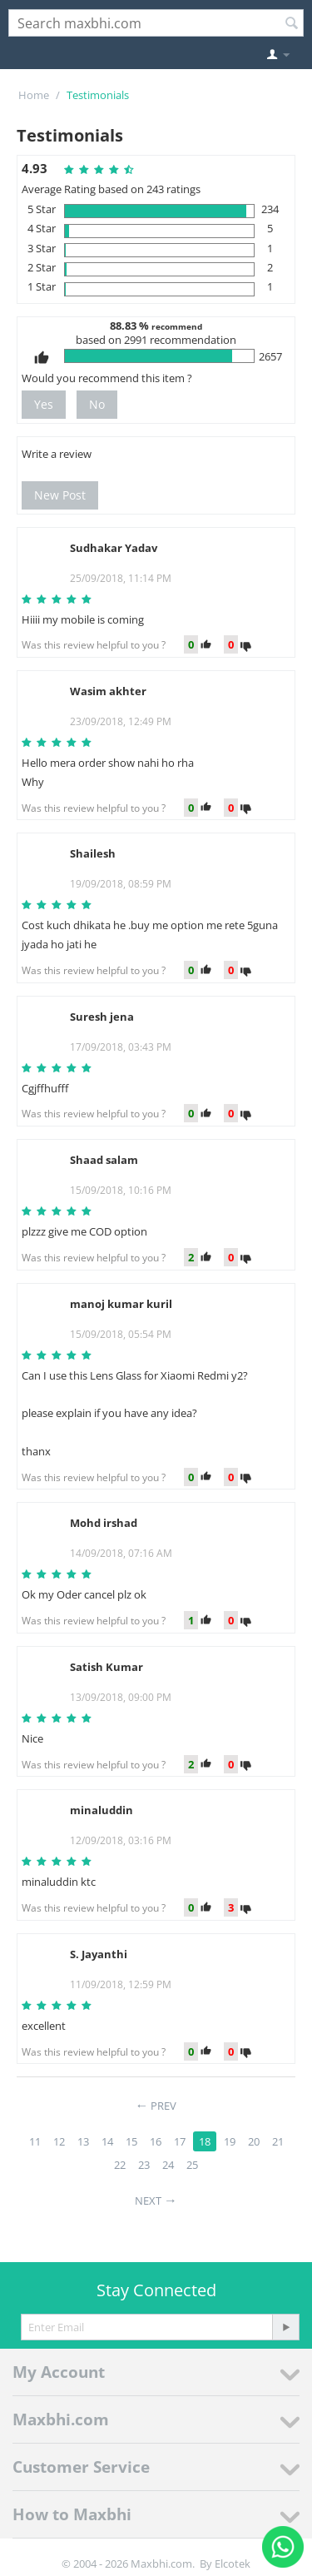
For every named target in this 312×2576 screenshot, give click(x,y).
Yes (43, 404)
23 (144, 2164)
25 (192, 2164)
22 (120, 2164)
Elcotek (232, 2563)
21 (278, 2141)
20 (254, 2141)
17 (180, 2141)
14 (107, 2141)
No (97, 404)
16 (155, 2141)
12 (59, 2141)
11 (35, 2141)
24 (168, 2164)
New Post (60, 495)
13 (83, 2141)
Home (33, 94)
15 (131, 2141)
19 (229, 2141)
